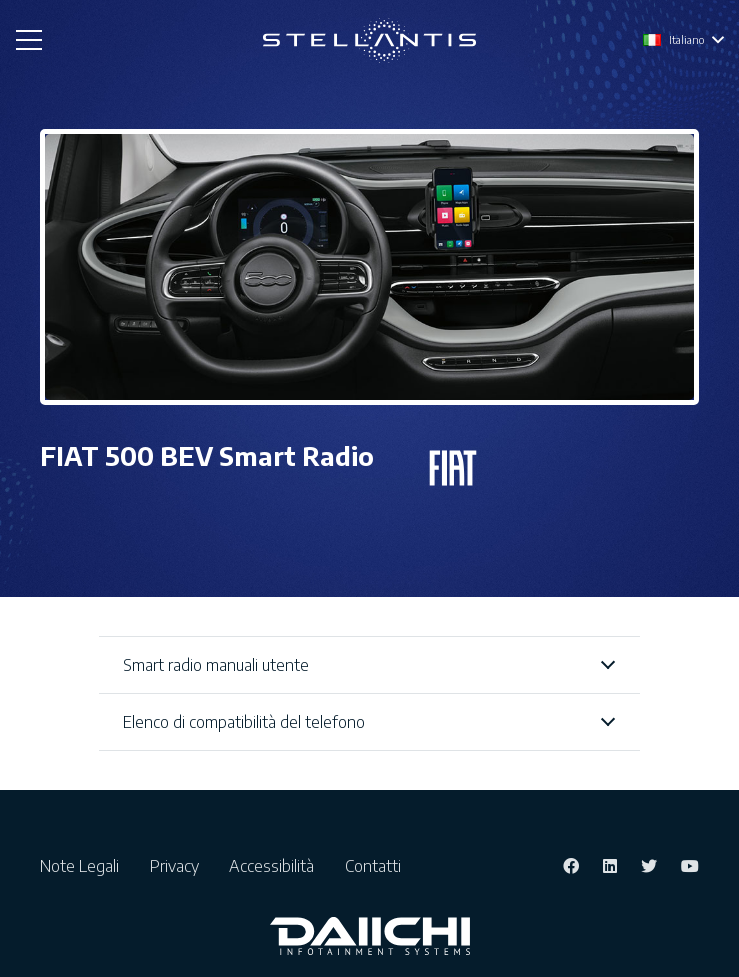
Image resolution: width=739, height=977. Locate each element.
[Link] (369, 40)
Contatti (373, 866)
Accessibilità (275, 866)
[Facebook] (571, 866)
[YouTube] (690, 866)
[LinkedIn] (610, 866)
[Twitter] (649, 866)
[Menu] (29, 40)
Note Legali (83, 866)
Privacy (178, 866)
